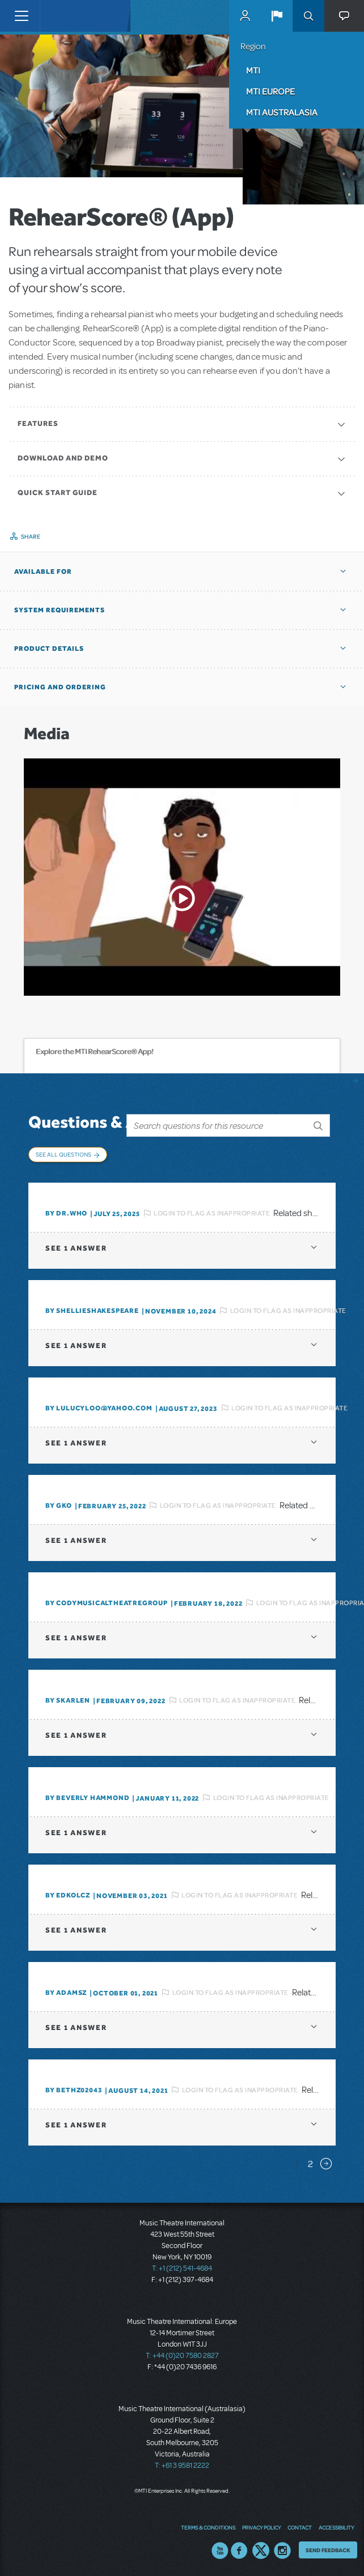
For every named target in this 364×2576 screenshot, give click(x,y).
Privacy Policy (261, 2527)
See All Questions (63, 1154)
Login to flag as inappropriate (212, 1213)
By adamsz (66, 1993)
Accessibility (336, 2527)
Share (31, 536)
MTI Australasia (282, 112)
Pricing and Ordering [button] (60, 687)
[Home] (63, 16)
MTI (253, 70)
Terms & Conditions (208, 2527)
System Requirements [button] (59, 610)
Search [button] (308, 16)
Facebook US (239, 2550)
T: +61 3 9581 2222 (182, 2465)
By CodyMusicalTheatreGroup (106, 1603)
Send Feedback (328, 2550)
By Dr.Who (66, 1213)
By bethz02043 (73, 2090)
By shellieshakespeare (92, 1311)
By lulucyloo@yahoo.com (99, 1408)
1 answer (76, 1248)
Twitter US (260, 2550)
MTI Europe (270, 91)
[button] (277, 16)
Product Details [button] (49, 648)
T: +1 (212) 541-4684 (182, 2268)
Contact (299, 2527)
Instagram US (282, 2550)
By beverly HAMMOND (87, 1798)
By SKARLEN (67, 1700)
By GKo (58, 1505)
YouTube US (219, 2550)
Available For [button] (43, 571)
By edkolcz (67, 1895)
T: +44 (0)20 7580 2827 (182, 2355)
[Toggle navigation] (21, 16)
